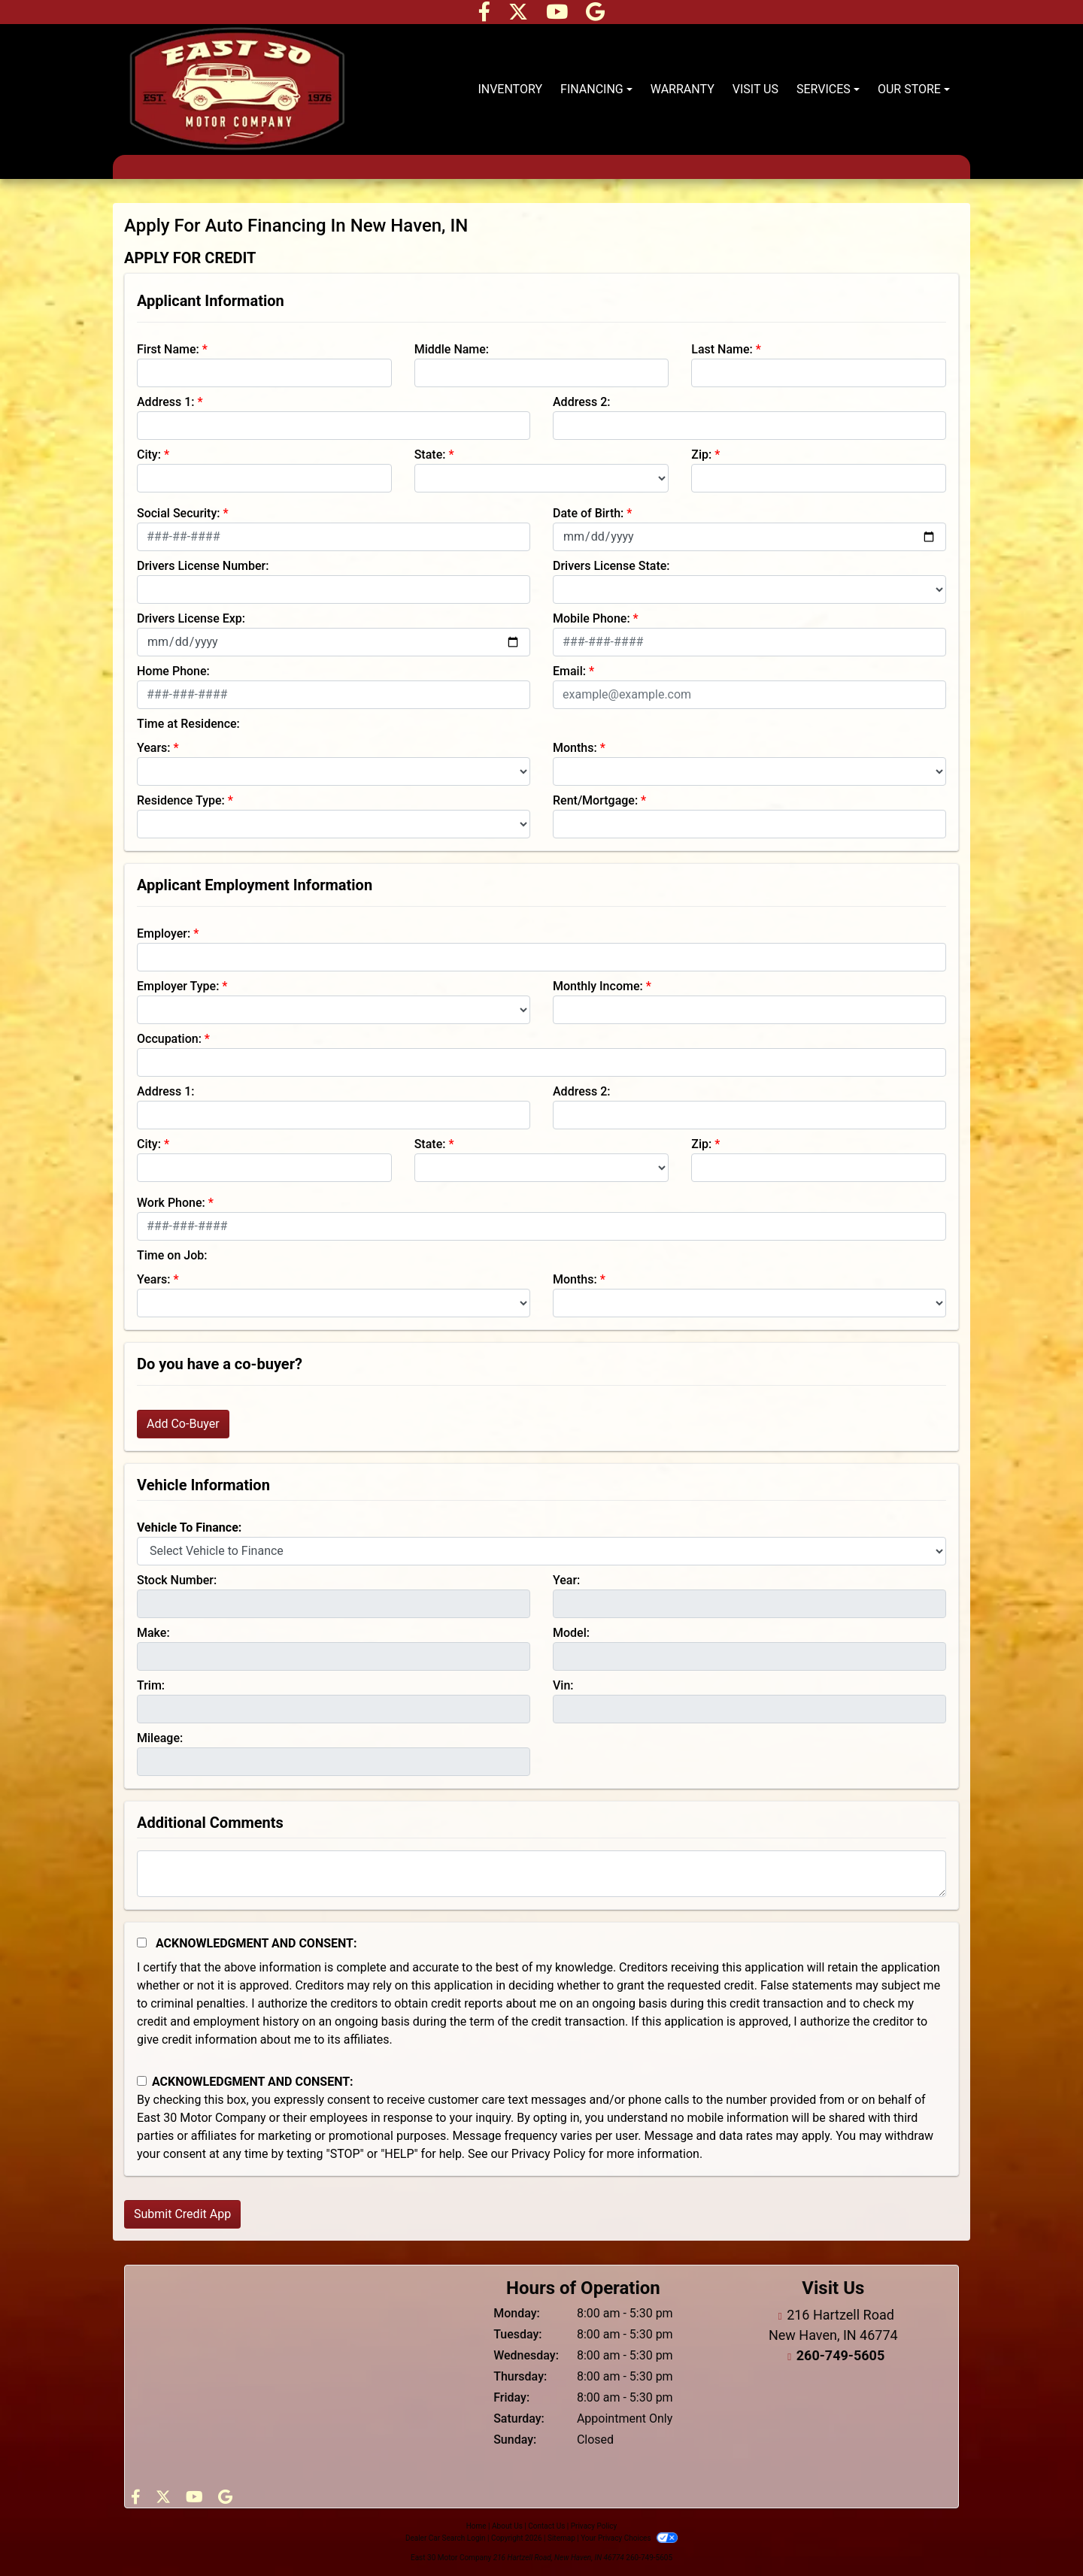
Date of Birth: (588, 513)
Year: (566, 1580)
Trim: (151, 1685)
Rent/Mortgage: (595, 800)
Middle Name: (451, 349)
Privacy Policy (548, 2154)
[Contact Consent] (142, 2081)
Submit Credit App (182, 2214)
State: (430, 454)
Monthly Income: (598, 986)
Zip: (701, 454)
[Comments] (541, 1873)
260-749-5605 (840, 2355)
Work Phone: (171, 1203)
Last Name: (722, 349)
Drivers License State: (611, 566)
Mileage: (160, 1738)
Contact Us (546, 2526)
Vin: (563, 1685)
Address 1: (165, 402)
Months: (575, 748)
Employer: (163, 933)
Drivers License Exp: (191, 618)
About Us (507, 2526)
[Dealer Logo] (237, 89)
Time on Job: (172, 1255)
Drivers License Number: (202, 566)
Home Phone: (173, 671)
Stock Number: (177, 1580)
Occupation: (169, 1039)
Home (476, 2526)
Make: (153, 1633)
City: (149, 454)
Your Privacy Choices (629, 2538)
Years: (154, 748)
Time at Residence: (188, 724)
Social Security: (178, 513)
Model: (571, 1633)
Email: (569, 671)
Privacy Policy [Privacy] (594, 2526)
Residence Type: (181, 800)
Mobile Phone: (591, 618)
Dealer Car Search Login (445, 2538)
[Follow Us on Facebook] (486, 15)
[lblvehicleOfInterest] (541, 1551)
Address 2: (581, 402)
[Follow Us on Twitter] (519, 15)
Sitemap (561, 2538)
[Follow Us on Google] (595, 15)
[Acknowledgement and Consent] (142, 1942)
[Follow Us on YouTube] (558, 15)
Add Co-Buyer (183, 1424)
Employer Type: (178, 986)
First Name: (168, 349)
